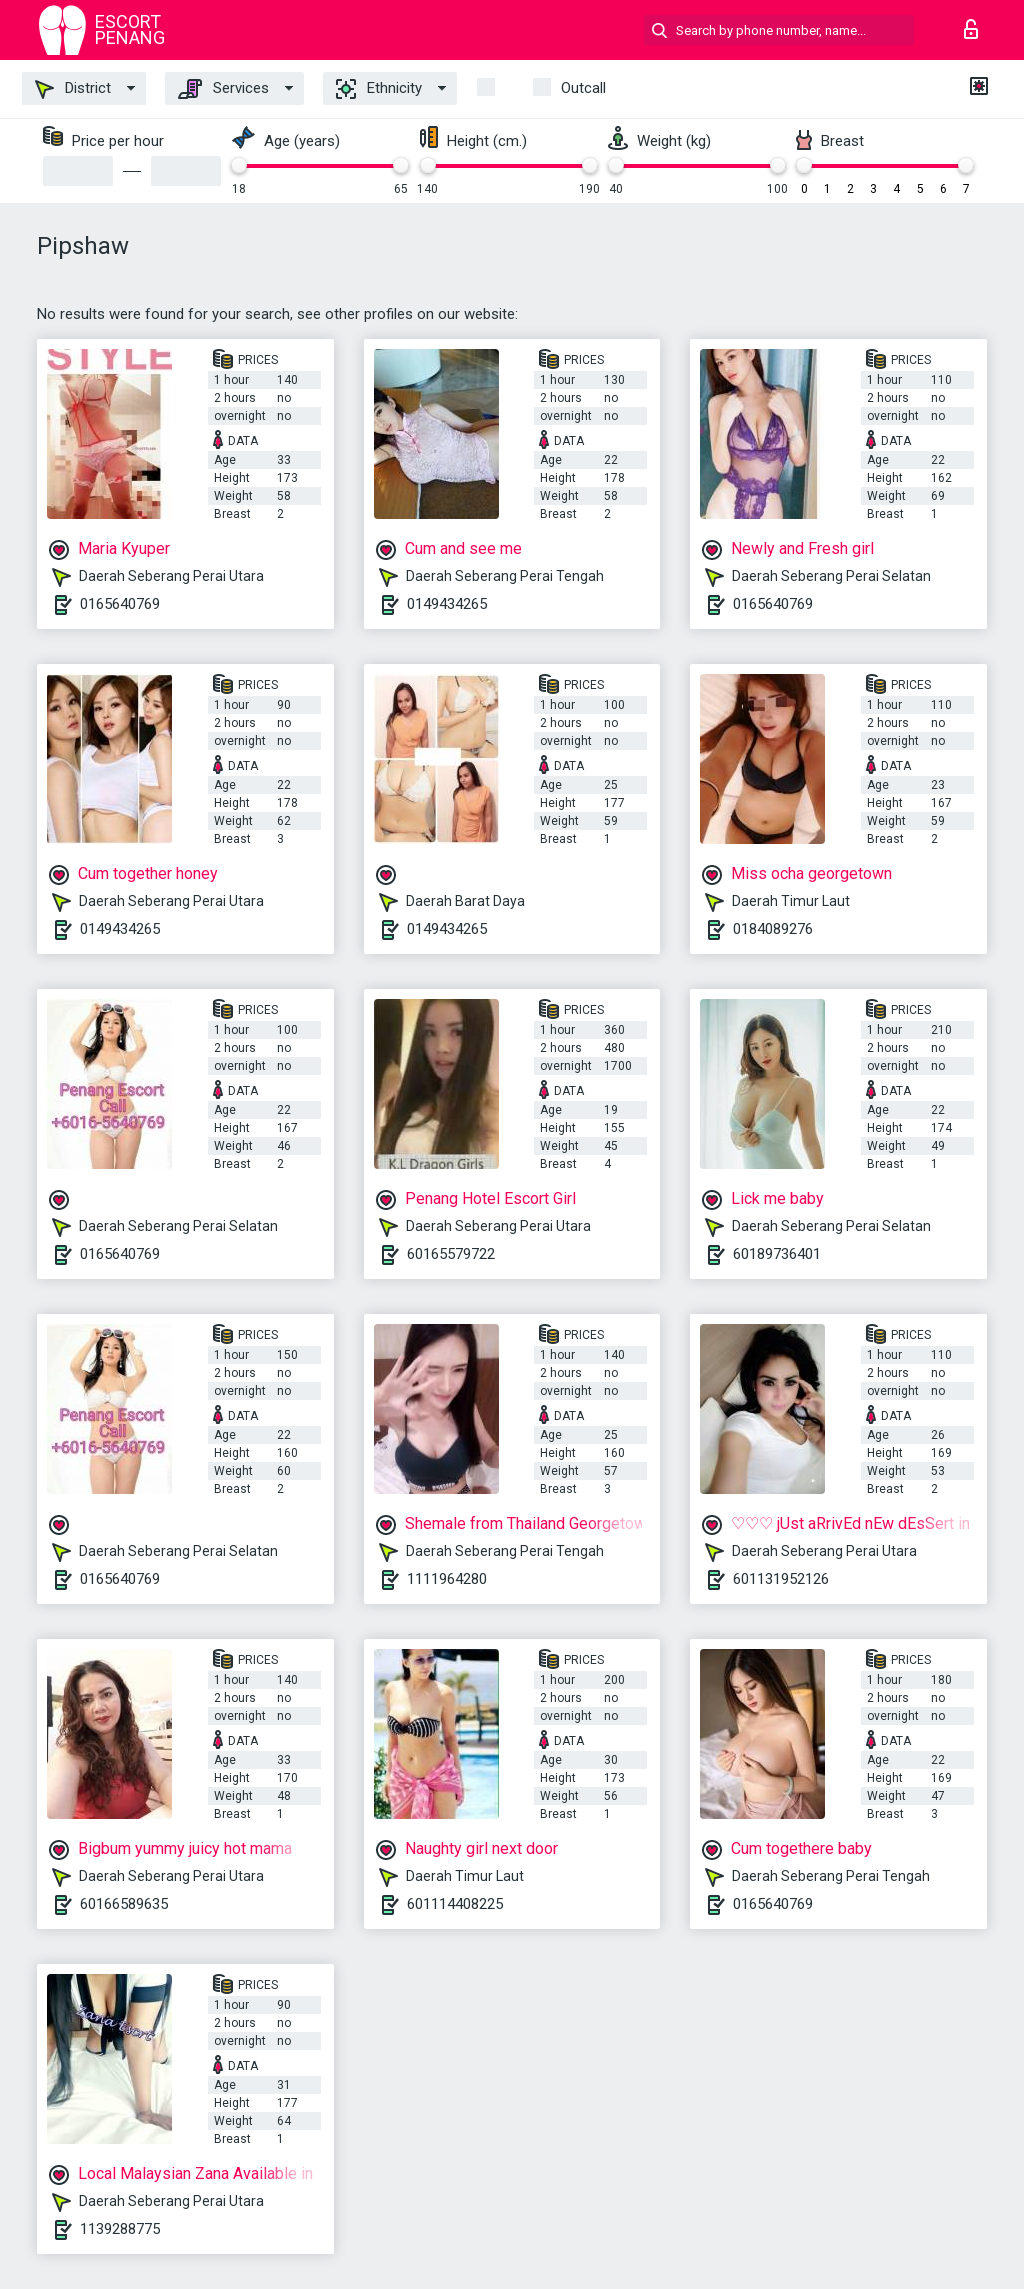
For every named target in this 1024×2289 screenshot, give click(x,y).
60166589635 (124, 1904)
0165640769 (120, 604)
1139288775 (120, 2229)
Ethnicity (379, 89)
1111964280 (447, 1579)
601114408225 (455, 1904)
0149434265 (447, 604)
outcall (583, 88)
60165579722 (451, 1254)
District (73, 89)
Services (223, 89)
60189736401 (777, 1254)
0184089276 (773, 929)
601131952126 (781, 1579)
